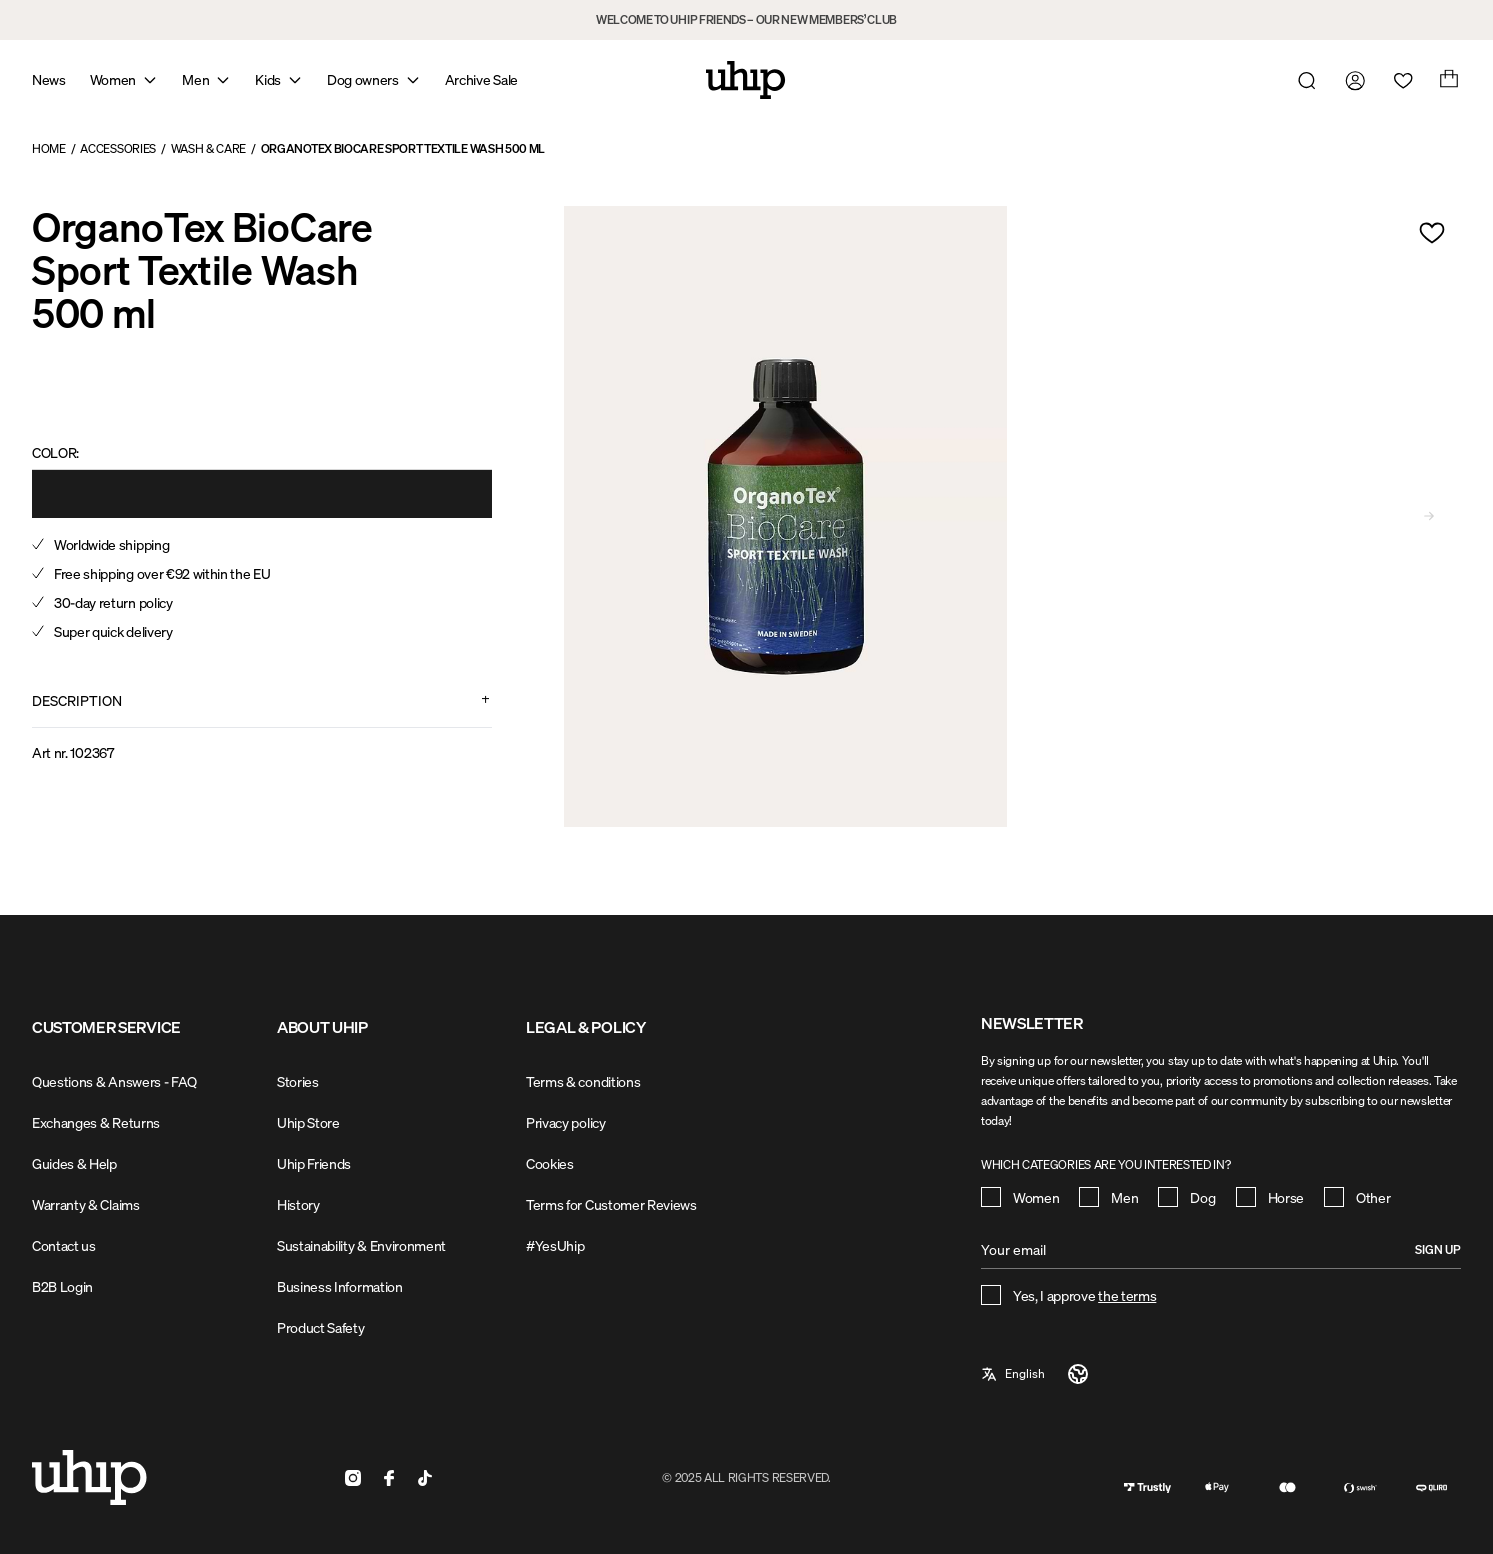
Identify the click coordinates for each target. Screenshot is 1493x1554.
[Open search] (1303, 80)
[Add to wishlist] (1432, 233)
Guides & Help (74, 1163)
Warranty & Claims (86, 1204)
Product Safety (321, 1327)
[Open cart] (1447, 80)
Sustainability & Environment (361, 1245)
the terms (1127, 1295)
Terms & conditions (583, 1081)
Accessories (117, 148)
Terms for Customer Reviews (611, 1204)
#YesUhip (555, 1245)
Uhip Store (308, 1122)
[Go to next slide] (1429, 516)
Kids (268, 79)
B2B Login (62, 1286)
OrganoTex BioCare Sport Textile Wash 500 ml (403, 148)
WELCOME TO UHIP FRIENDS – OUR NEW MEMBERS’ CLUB (746, 19)
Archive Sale (481, 79)
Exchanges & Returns (96, 1122)
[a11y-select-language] (1035, 1374)
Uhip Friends (314, 1163)
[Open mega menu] (150, 80)
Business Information (340, 1286)
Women (113, 79)
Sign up (1438, 1249)
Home (49, 148)
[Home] (746, 80)
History (298, 1204)
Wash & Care (208, 148)
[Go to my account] (1351, 80)
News (49, 79)
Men (195, 79)
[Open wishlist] (1399, 80)
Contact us (64, 1245)
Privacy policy (566, 1122)
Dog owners (363, 79)
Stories (298, 1081)
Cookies (550, 1163)
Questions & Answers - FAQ (114, 1081)
